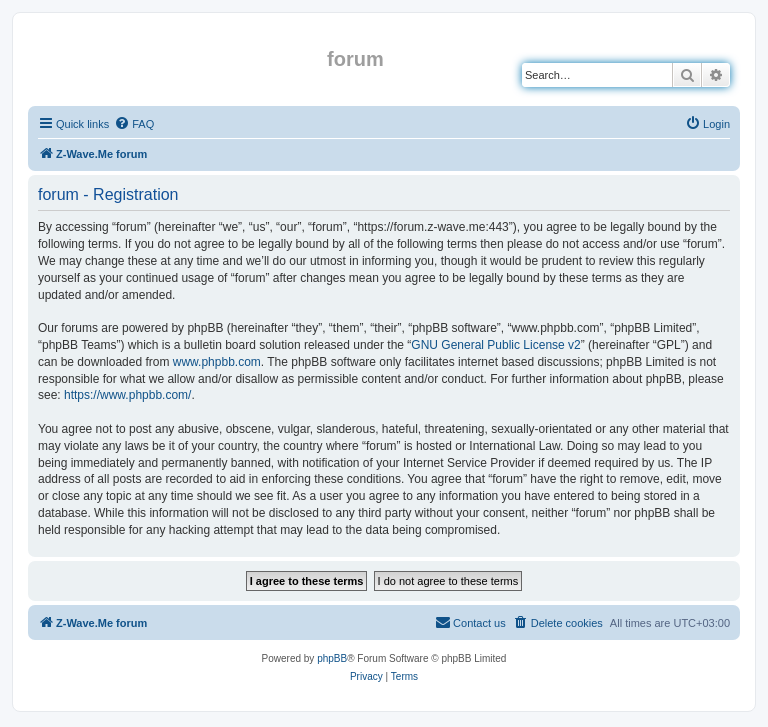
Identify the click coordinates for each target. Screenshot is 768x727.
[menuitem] (134, 124)
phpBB (332, 658)
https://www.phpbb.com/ (127, 395)
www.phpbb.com (217, 362)
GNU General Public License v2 (495, 345)
